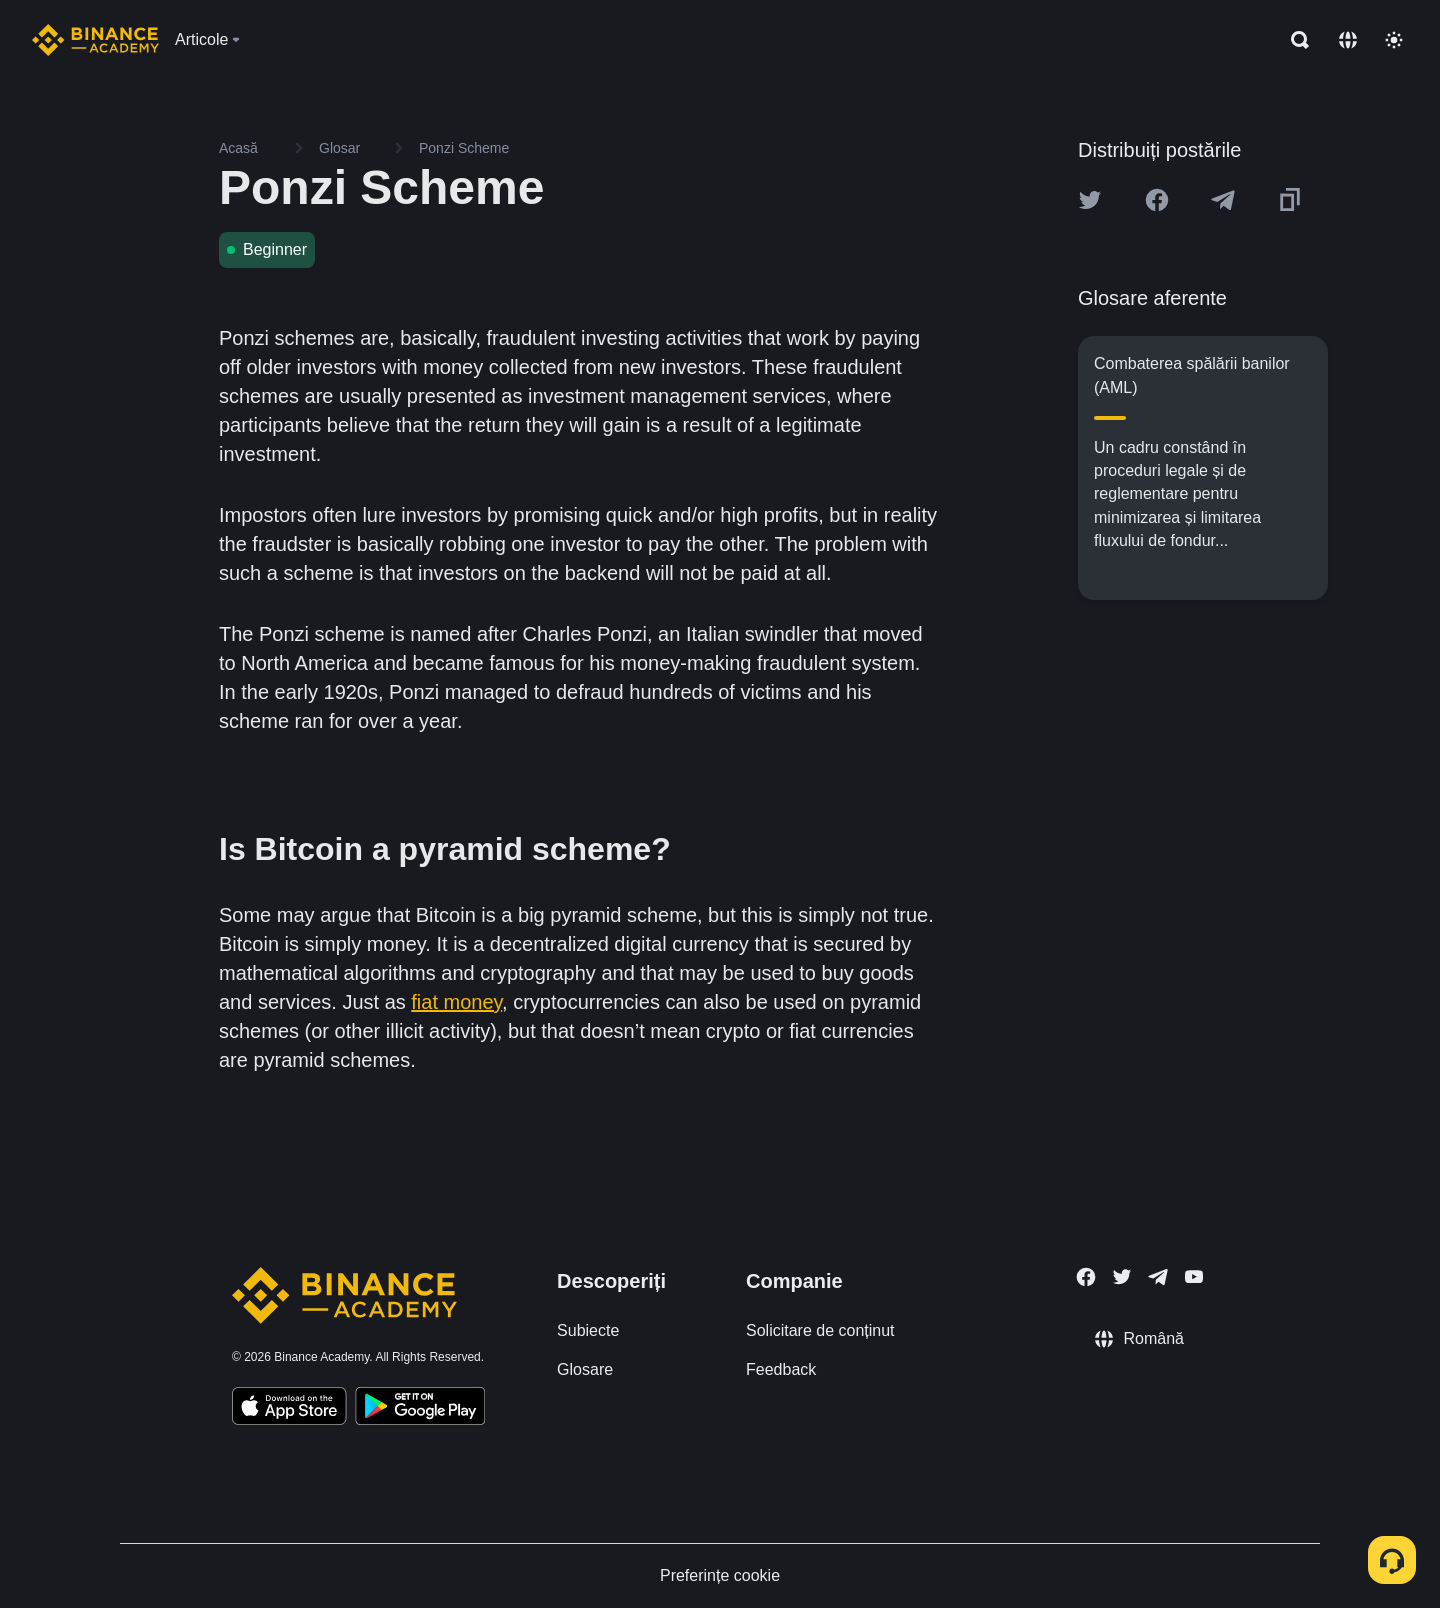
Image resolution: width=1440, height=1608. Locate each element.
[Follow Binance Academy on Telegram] (1158, 1277)
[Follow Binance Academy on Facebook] (1086, 1277)
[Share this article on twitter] (1090, 200)
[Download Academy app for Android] (420, 1409)
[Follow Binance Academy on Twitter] (1122, 1277)
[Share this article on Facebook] (1157, 200)
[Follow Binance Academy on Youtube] (1194, 1276)
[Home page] (95, 40)
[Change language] (1348, 40)
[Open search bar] (1294, 40)
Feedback (781, 1369)
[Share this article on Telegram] (1223, 200)
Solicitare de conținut (820, 1330)
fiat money (456, 1002)
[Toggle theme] (1394, 40)
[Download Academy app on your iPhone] (289, 1409)
